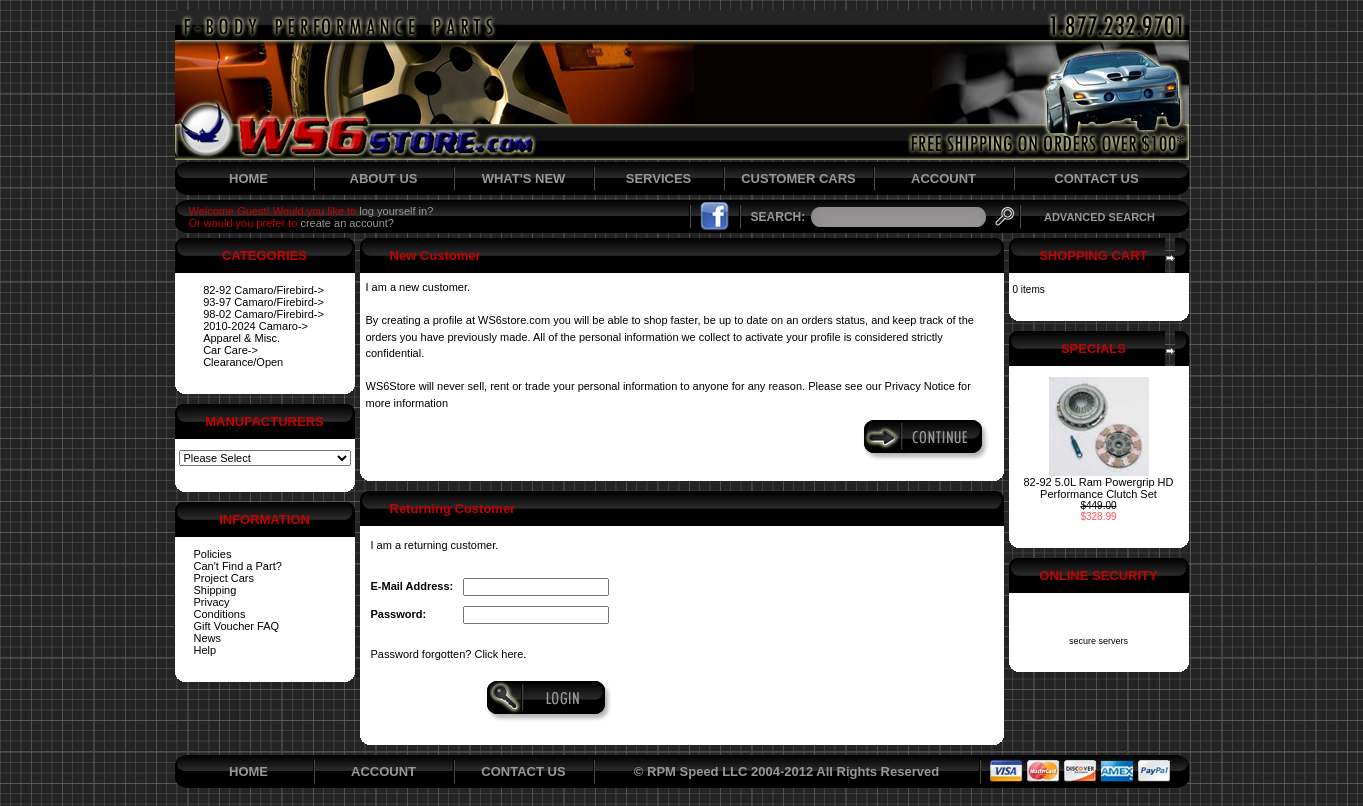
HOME (248, 178)
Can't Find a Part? (238, 566)
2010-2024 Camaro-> (255, 326)
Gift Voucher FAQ (237, 626)
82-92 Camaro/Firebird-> (263, 290)
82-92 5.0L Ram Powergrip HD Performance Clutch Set (1099, 488)
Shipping (215, 590)
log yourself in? (396, 211)
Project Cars (224, 578)
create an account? (347, 223)
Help (205, 650)
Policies (213, 554)
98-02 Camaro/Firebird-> (263, 314)
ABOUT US (384, 178)
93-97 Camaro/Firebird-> (263, 302)
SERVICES (659, 178)
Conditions (220, 614)
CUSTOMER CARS (798, 178)
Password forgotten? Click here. (449, 654)
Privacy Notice (920, 386)
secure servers (1098, 641)
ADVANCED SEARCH (1099, 217)
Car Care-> (230, 350)
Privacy (212, 602)
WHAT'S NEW (524, 178)
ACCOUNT (943, 178)
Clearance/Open (243, 362)
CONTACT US (1096, 178)
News (208, 638)
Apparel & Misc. (241, 338)
